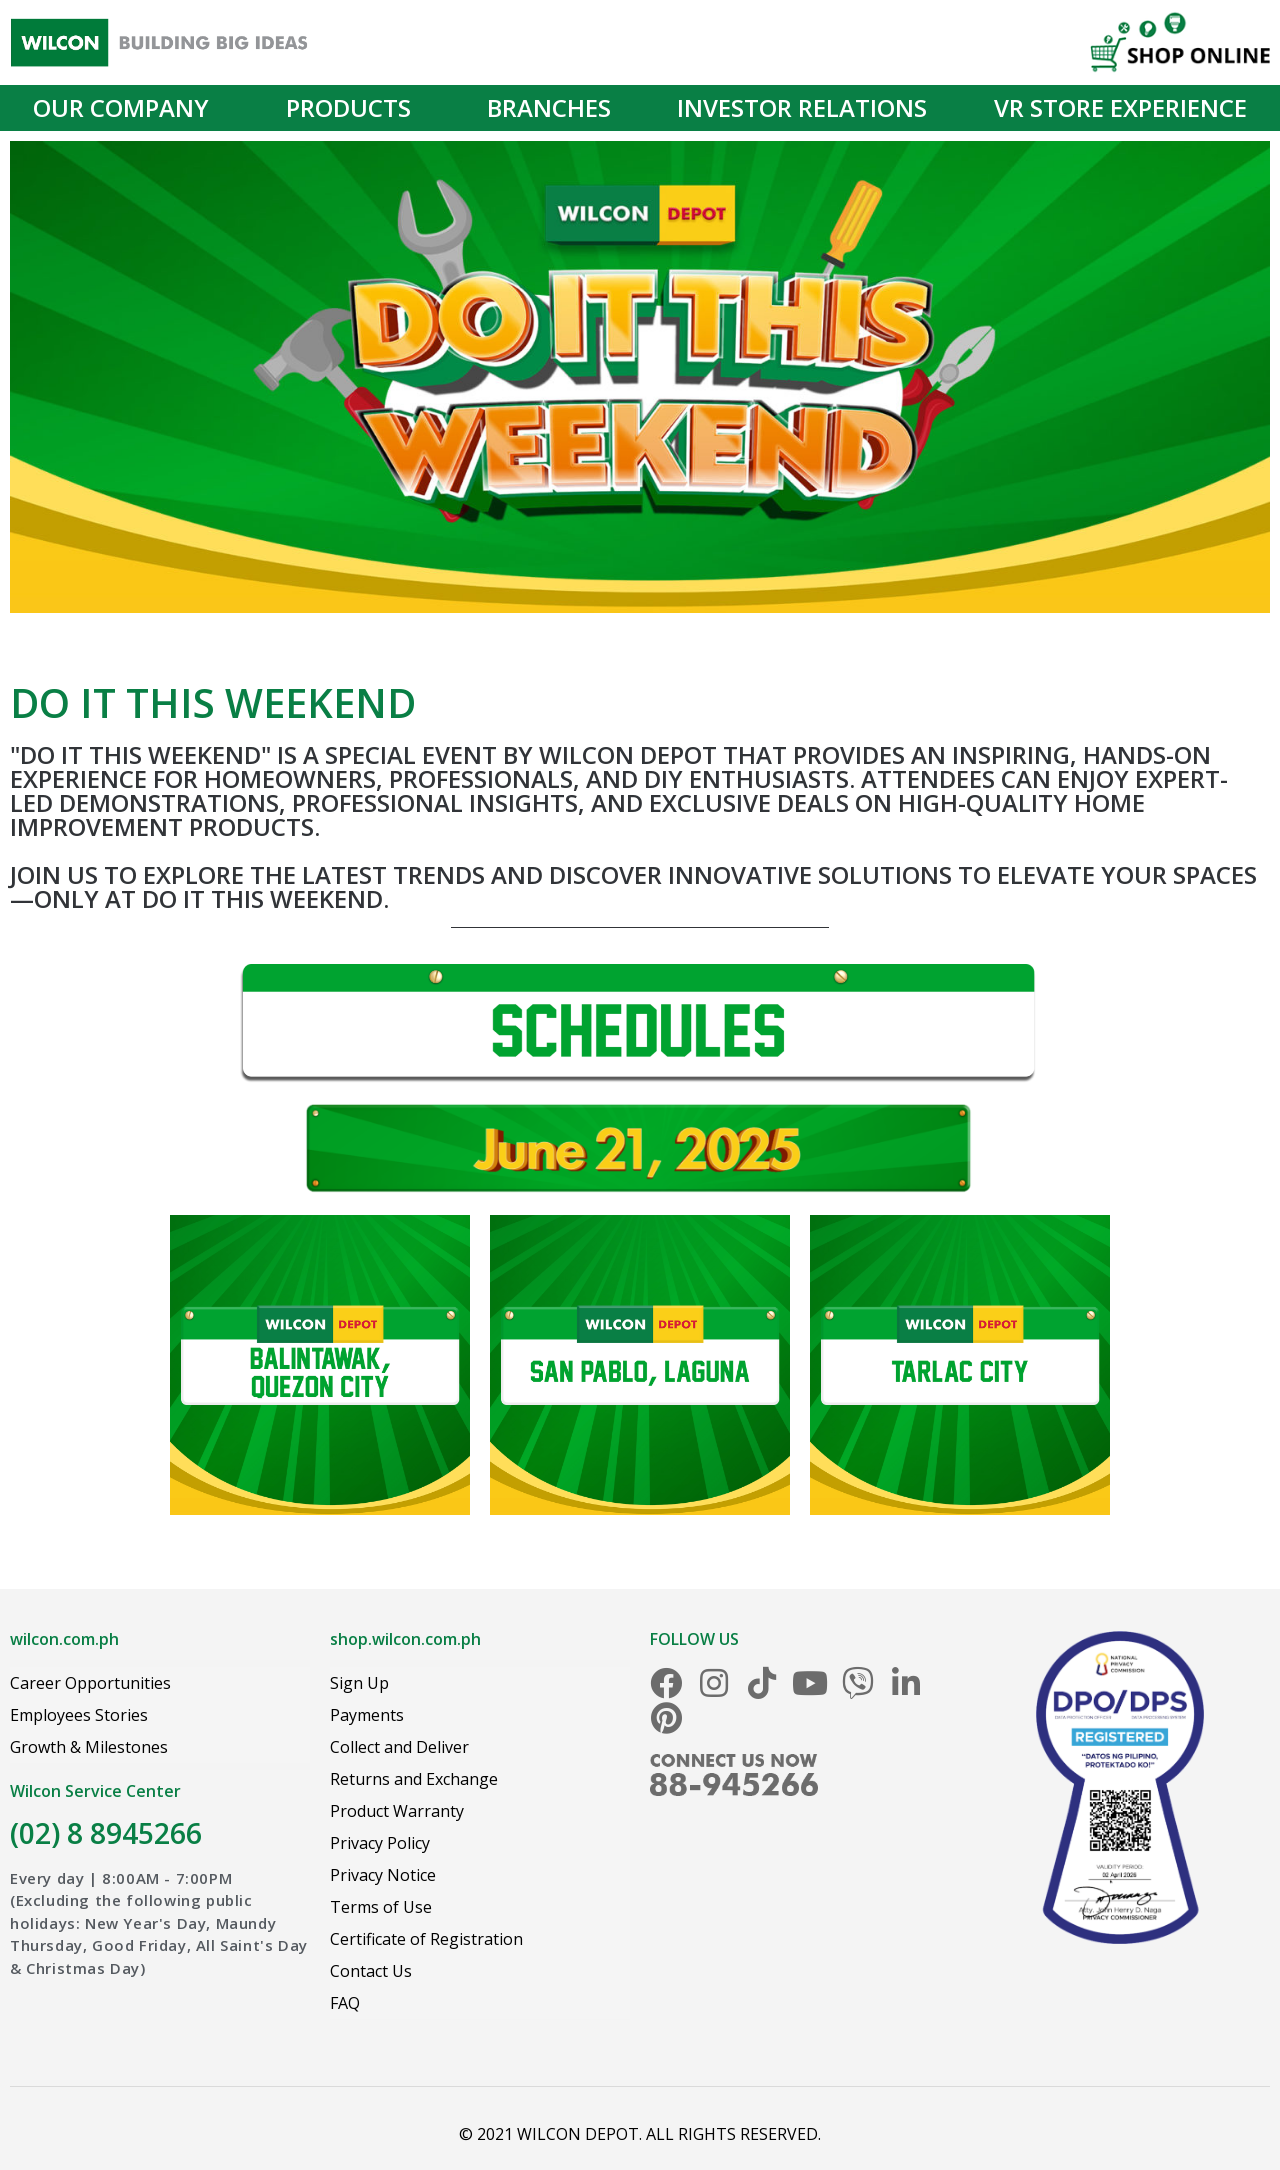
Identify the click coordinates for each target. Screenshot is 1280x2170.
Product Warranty (397, 1811)
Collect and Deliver (399, 1747)
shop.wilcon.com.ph (405, 1639)
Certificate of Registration (426, 1939)
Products (353, 107)
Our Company (126, 107)
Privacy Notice (383, 1875)
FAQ (345, 2003)
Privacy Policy (380, 1843)
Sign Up (359, 1683)
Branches (549, 107)
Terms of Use (381, 1907)
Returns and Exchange (414, 1779)
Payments (367, 1715)
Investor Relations (802, 107)
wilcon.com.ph (64, 1639)
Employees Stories (79, 1715)
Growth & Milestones (89, 1747)
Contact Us (371, 1971)
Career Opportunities (90, 1683)
